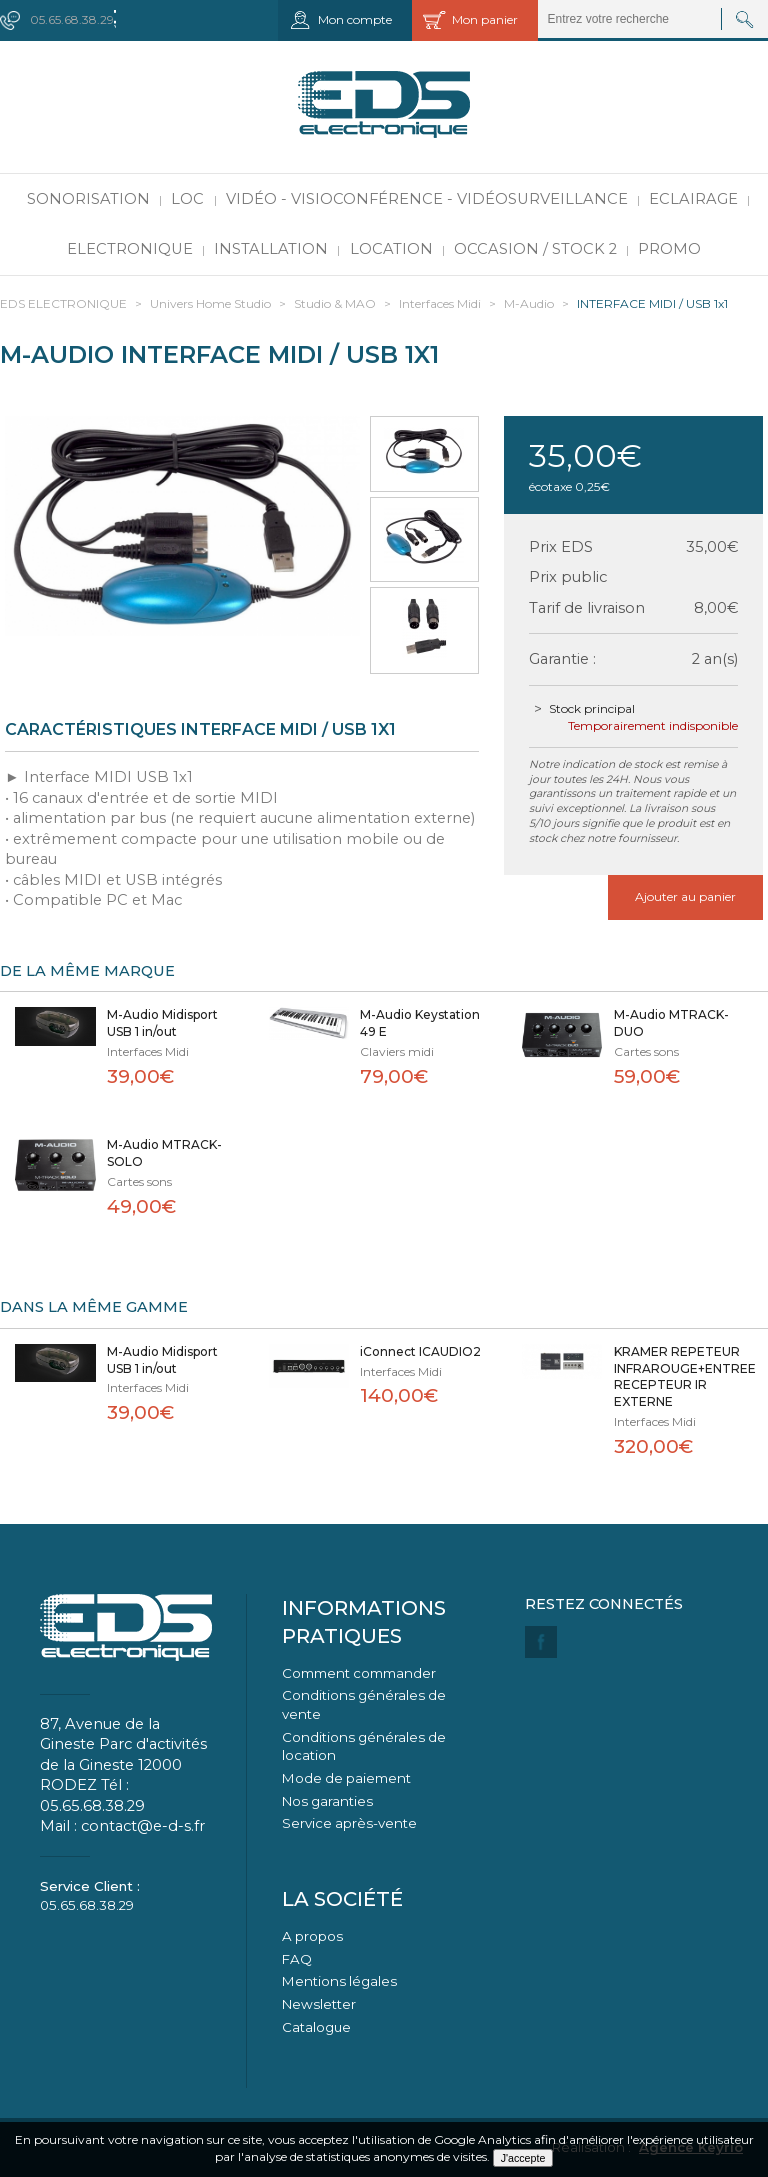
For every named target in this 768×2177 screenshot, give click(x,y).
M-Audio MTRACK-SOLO (164, 1153)
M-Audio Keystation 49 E (420, 1023)
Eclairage (693, 199)
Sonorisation (88, 199)
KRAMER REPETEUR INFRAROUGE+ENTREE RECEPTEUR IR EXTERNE (679, 1376)
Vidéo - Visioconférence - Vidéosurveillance (427, 199)
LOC (187, 199)
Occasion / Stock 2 (535, 249)
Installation (271, 249)
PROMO (669, 249)
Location (391, 249)
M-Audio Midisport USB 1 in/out (162, 1023)
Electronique (130, 249)
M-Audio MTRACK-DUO (671, 1023)
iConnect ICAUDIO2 (420, 1351)
